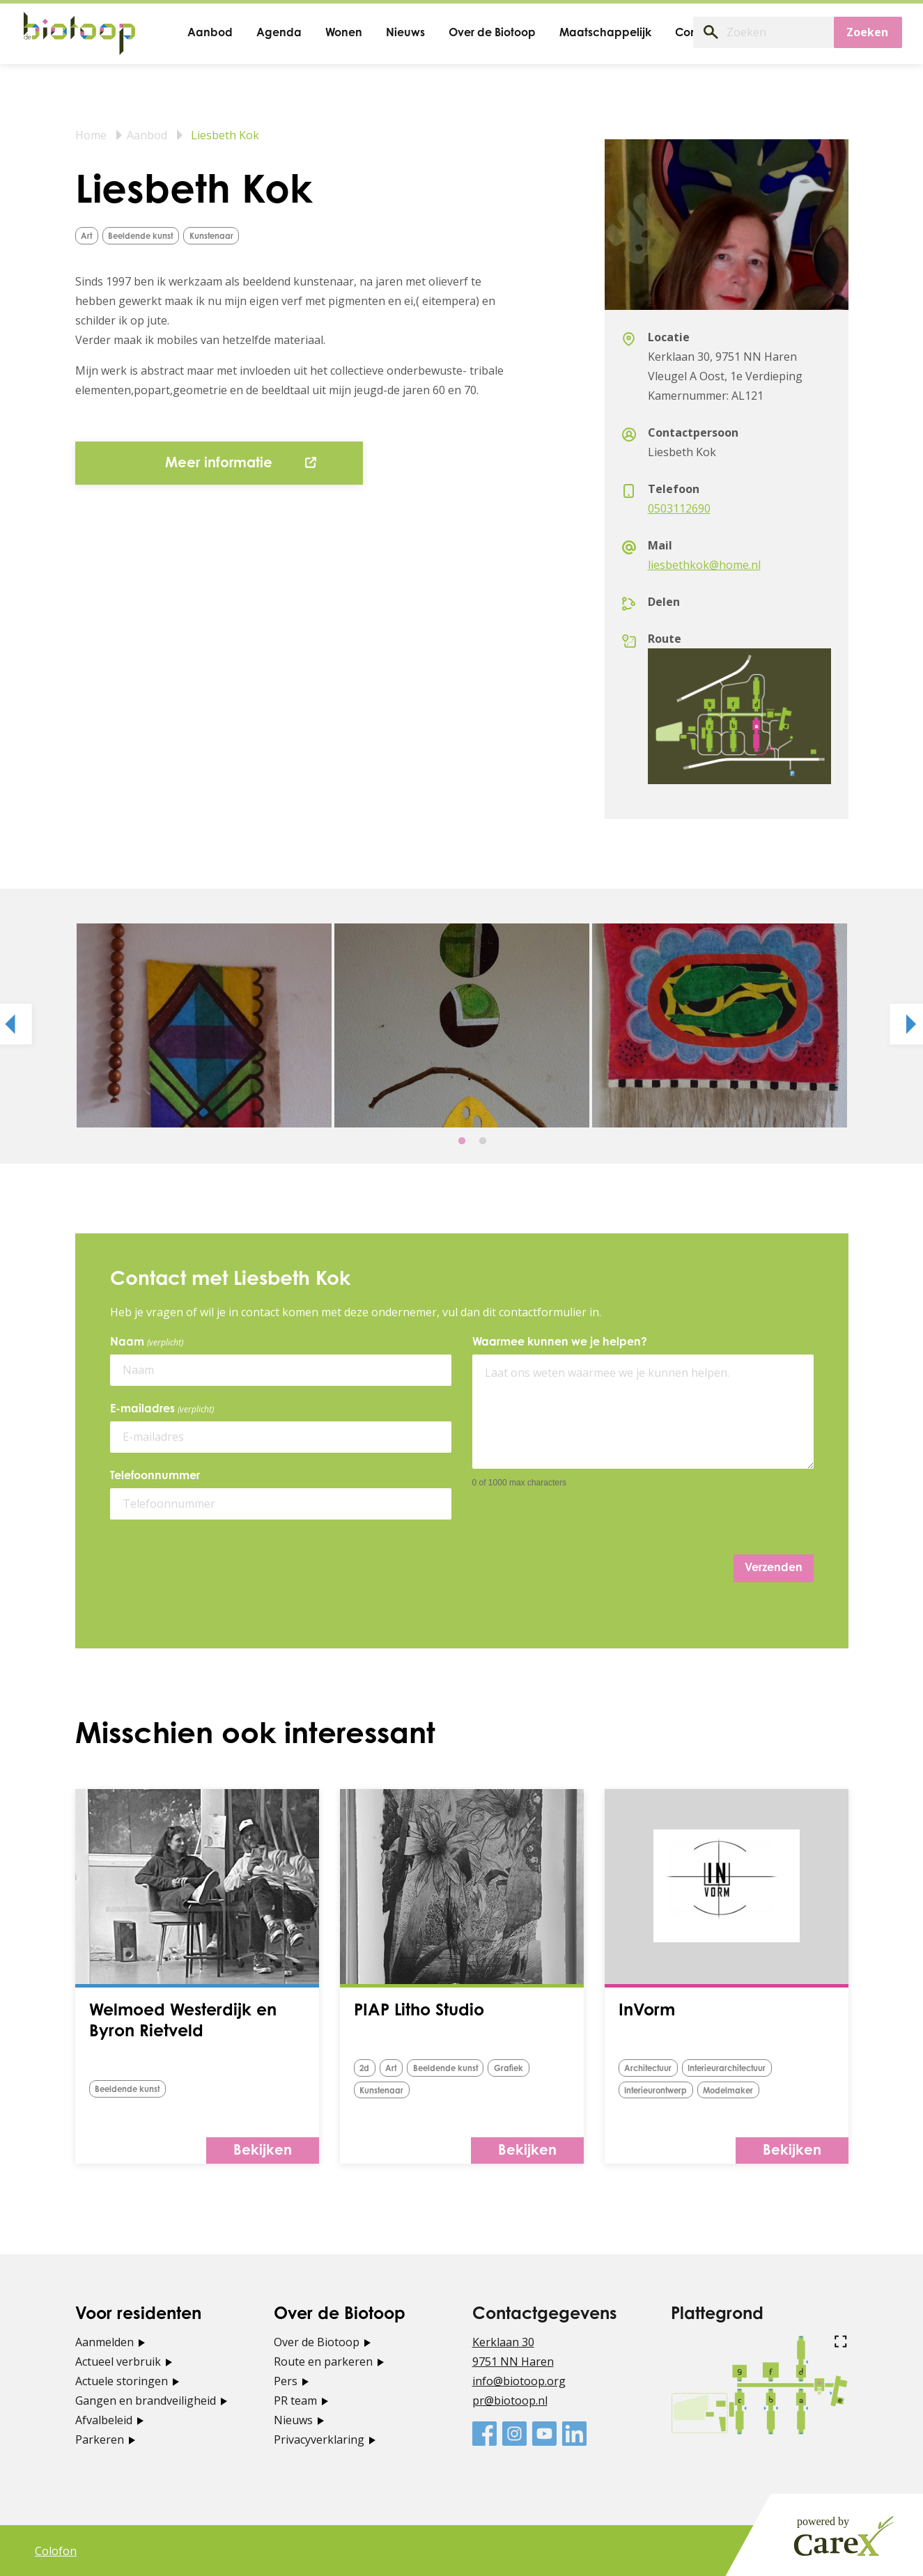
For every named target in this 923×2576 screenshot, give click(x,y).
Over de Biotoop (316, 2341)
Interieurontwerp (661, 2090)
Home (91, 135)
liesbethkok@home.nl (704, 564)
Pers (285, 2380)
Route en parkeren (323, 2360)
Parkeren (99, 2438)
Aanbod (147, 135)
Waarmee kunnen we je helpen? (559, 1342)
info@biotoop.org (519, 2380)
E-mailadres (164, 1409)
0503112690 (679, 508)
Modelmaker (745, 2090)
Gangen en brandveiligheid (145, 2399)
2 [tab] (483, 1141)
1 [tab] (462, 1141)
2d (367, 2068)
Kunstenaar (233, 236)
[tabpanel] (204, 1025)
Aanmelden (104, 2341)
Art (89, 236)
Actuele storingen (121, 2380)
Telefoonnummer (155, 1476)
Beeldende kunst (152, 236)
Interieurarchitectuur (743, 2068)
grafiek (534, 2068)
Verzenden (773, 1568)
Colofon (56, 2550)
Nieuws (293, 2419)
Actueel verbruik (118, 2360)
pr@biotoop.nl (510, 2399)
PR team (295, 2399)
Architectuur (653, 2068)
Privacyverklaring (319, 2438)
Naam (149, 1342)
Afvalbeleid (103, 2419)
